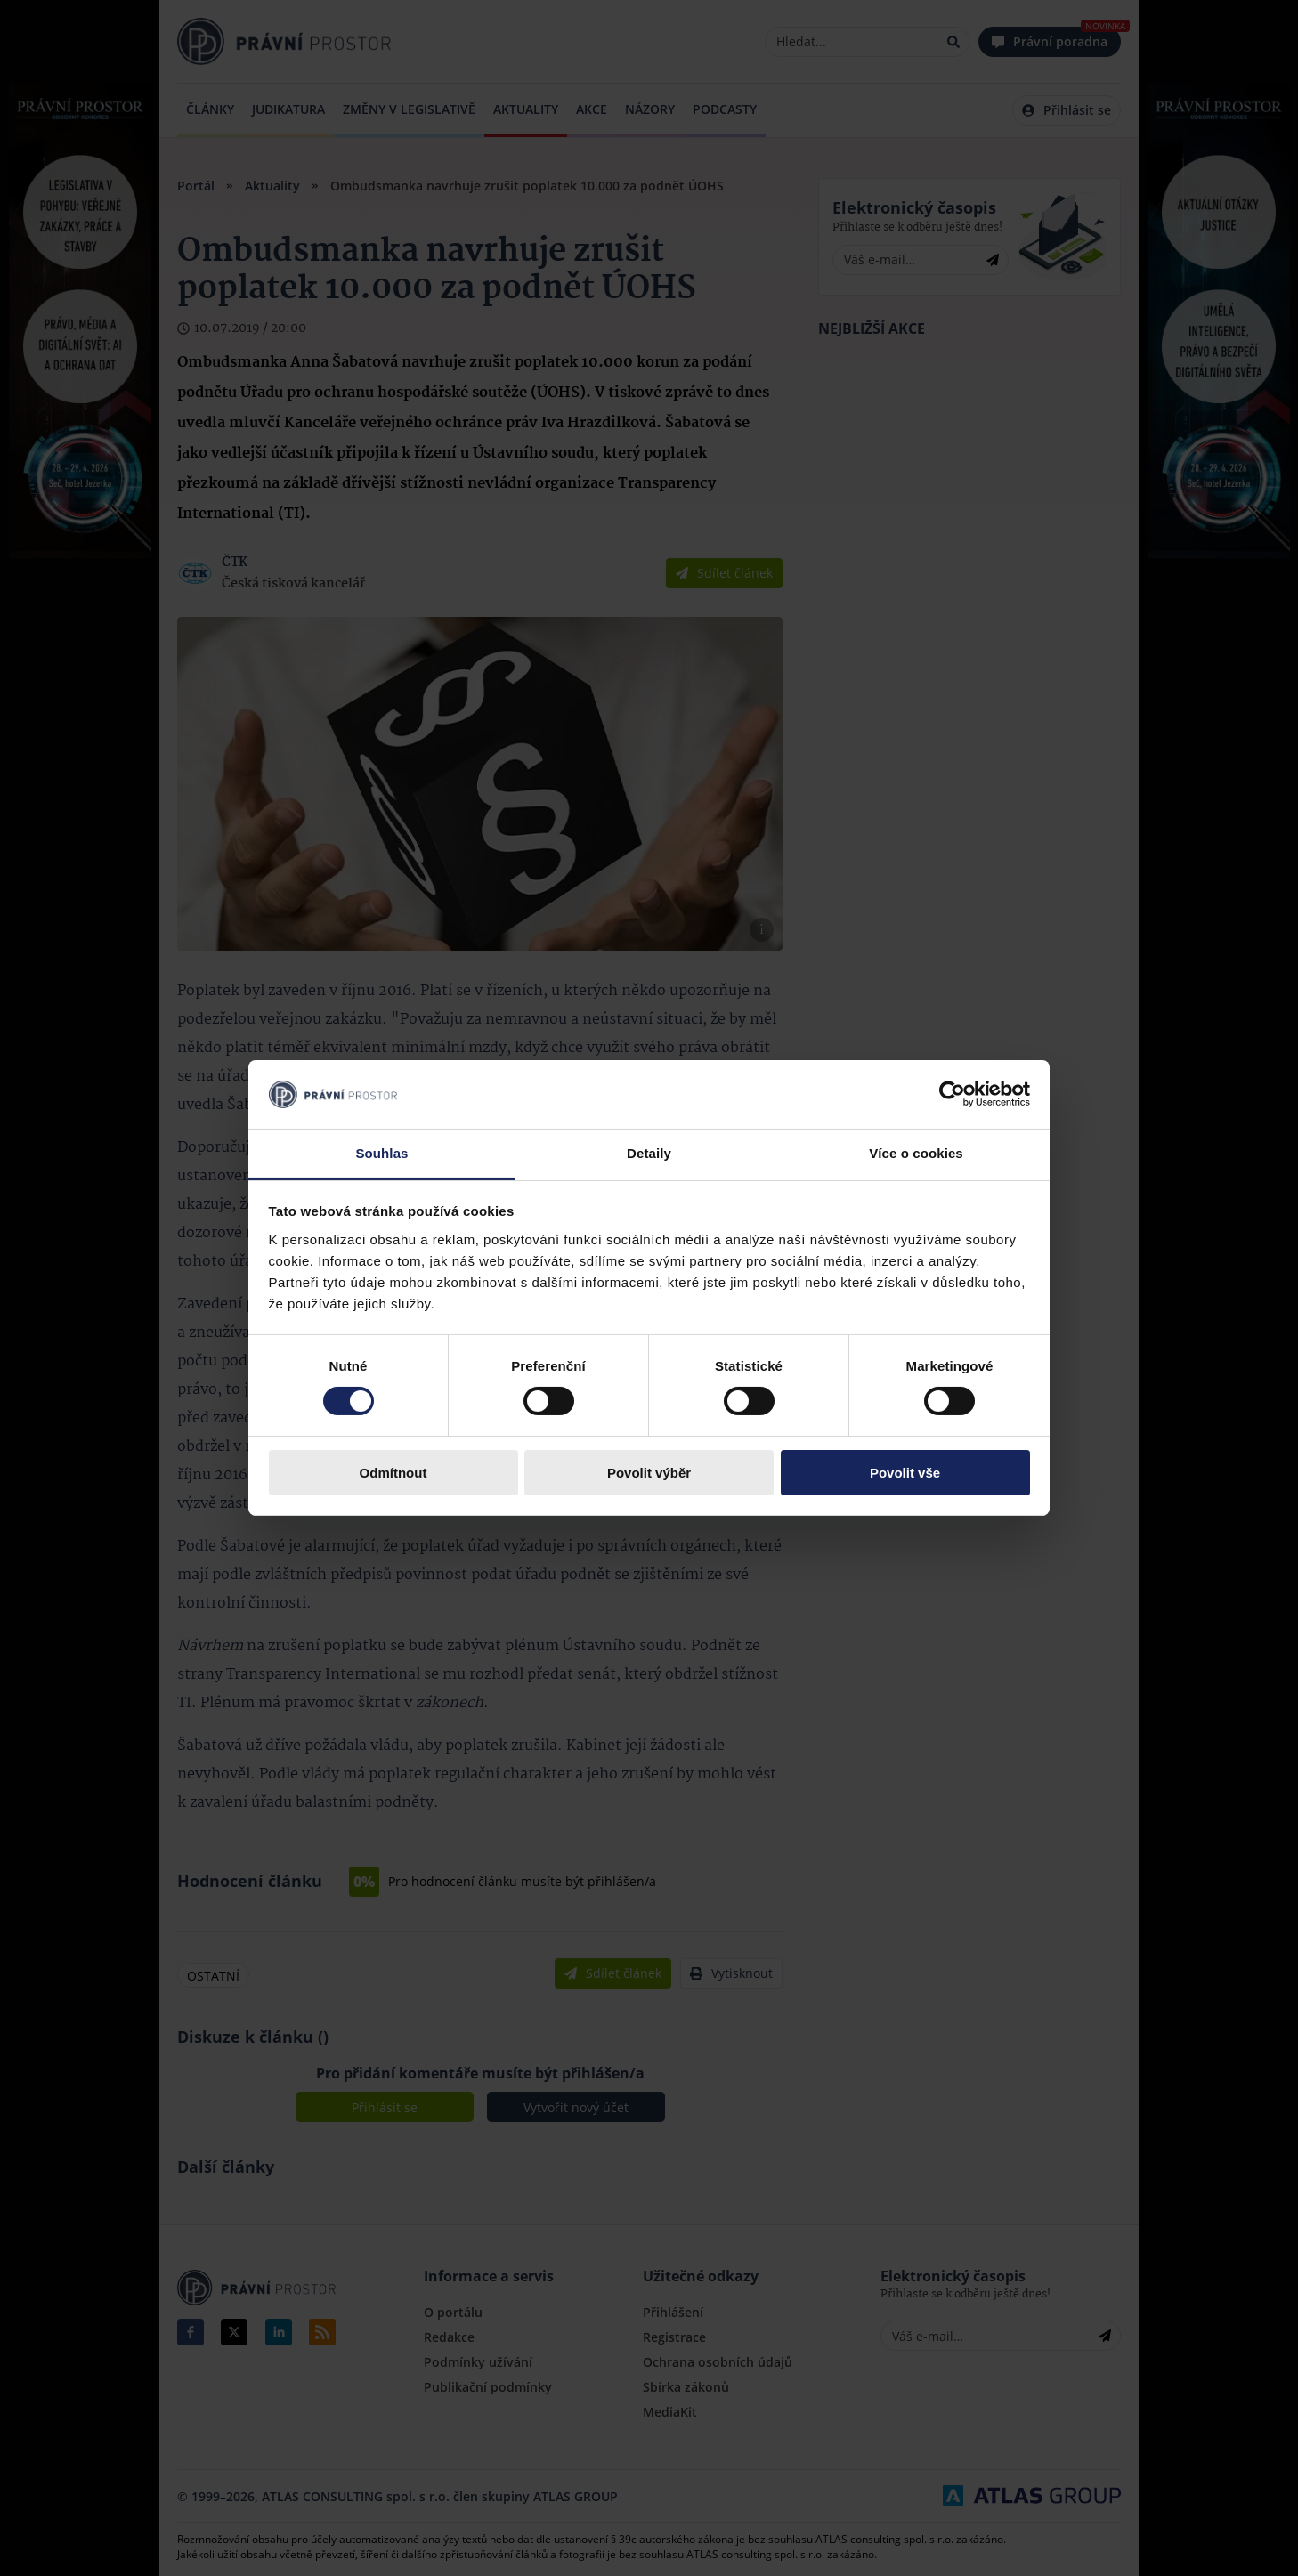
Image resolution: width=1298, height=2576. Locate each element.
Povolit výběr (649, 1472)
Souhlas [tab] (381, 1153)
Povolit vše (905, 1472)
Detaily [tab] (649, 1153)
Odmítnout (393, 1472)
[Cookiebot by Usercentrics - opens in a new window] (952, 1094)
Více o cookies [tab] (916, 1153)
